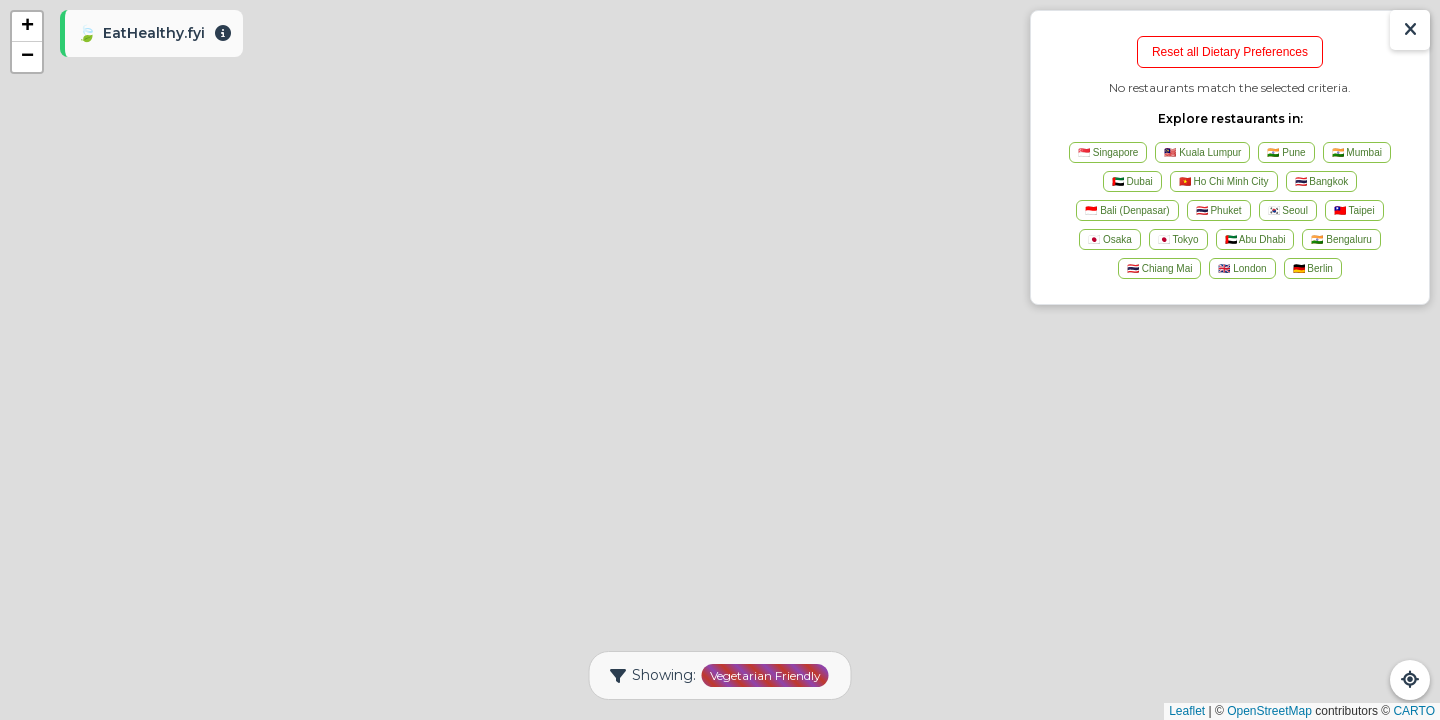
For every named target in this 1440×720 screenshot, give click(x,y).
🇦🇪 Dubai (1132, 181)
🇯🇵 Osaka (1110, 239)
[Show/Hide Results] (1410, 30)
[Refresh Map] (1410, 680)
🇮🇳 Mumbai (1357, 152)
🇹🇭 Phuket (1219, 210)
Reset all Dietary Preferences (1230, 52)
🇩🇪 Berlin (1313, 268)
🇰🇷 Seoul (1288, 210)
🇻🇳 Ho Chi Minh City (1224, 181)
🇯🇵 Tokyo (1178, 239)
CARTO (1414, 711)
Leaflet (1187, 711)
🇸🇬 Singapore (1108, 152)
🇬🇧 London (1242, 268)
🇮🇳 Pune (1286, 152)
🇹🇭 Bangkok (1322, 181)
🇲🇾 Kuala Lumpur (1202, 152)
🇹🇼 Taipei (1354, 210)
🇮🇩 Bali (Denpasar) (1127, 210)
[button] (27, 27)
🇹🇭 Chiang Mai (1159, 268)
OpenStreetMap (1269, 711)
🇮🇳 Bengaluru (1341, 239)
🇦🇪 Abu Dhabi (1255, 239)
